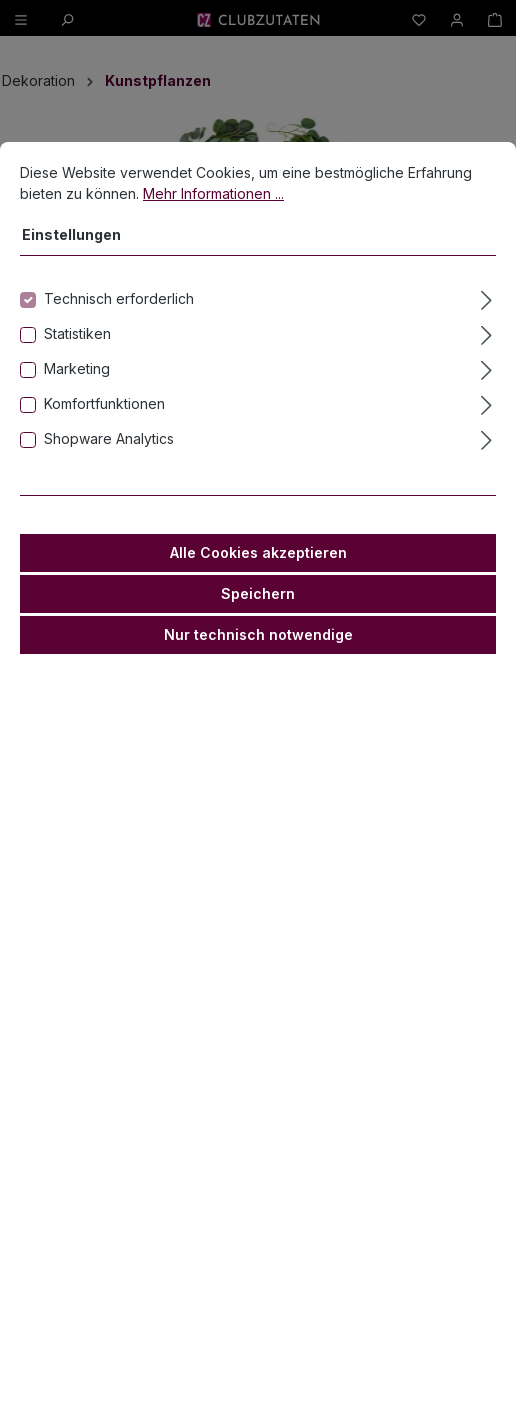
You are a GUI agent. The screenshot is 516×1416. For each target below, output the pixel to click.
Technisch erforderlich (119, 298)
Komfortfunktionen (104, 403)
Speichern (258, 593)
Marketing (77, 368)
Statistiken (77, 333)
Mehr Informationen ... (213, 193)
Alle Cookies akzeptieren (258, 552)
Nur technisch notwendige (258, 634)
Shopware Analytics (109, 438)
